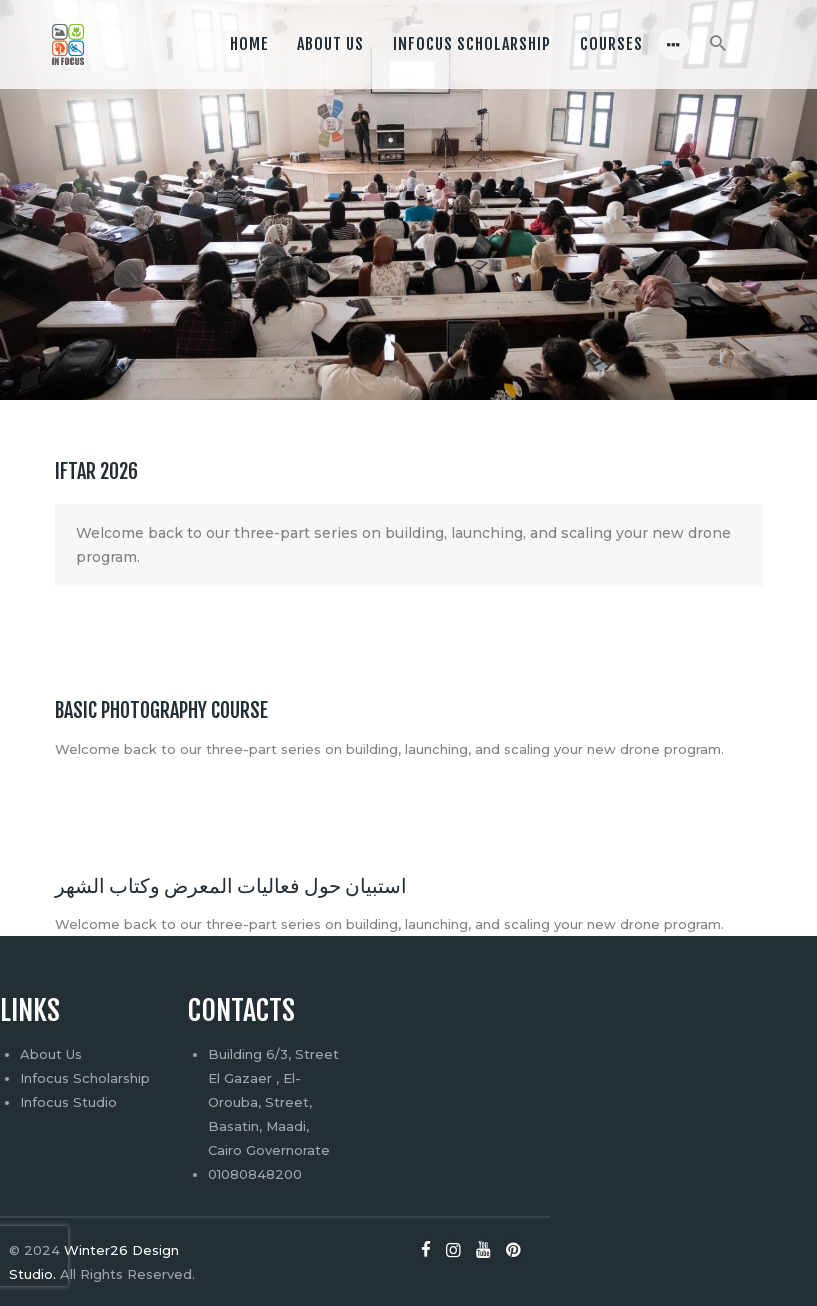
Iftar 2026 (96, 472)
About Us (51, 1054)
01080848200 (255, 1174)
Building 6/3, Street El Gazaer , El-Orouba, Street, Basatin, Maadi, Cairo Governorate (273, 1102)
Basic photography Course (161, 711)
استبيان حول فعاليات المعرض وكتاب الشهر (231, 886)
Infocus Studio (68, 1102)
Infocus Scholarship (85, 1078)
